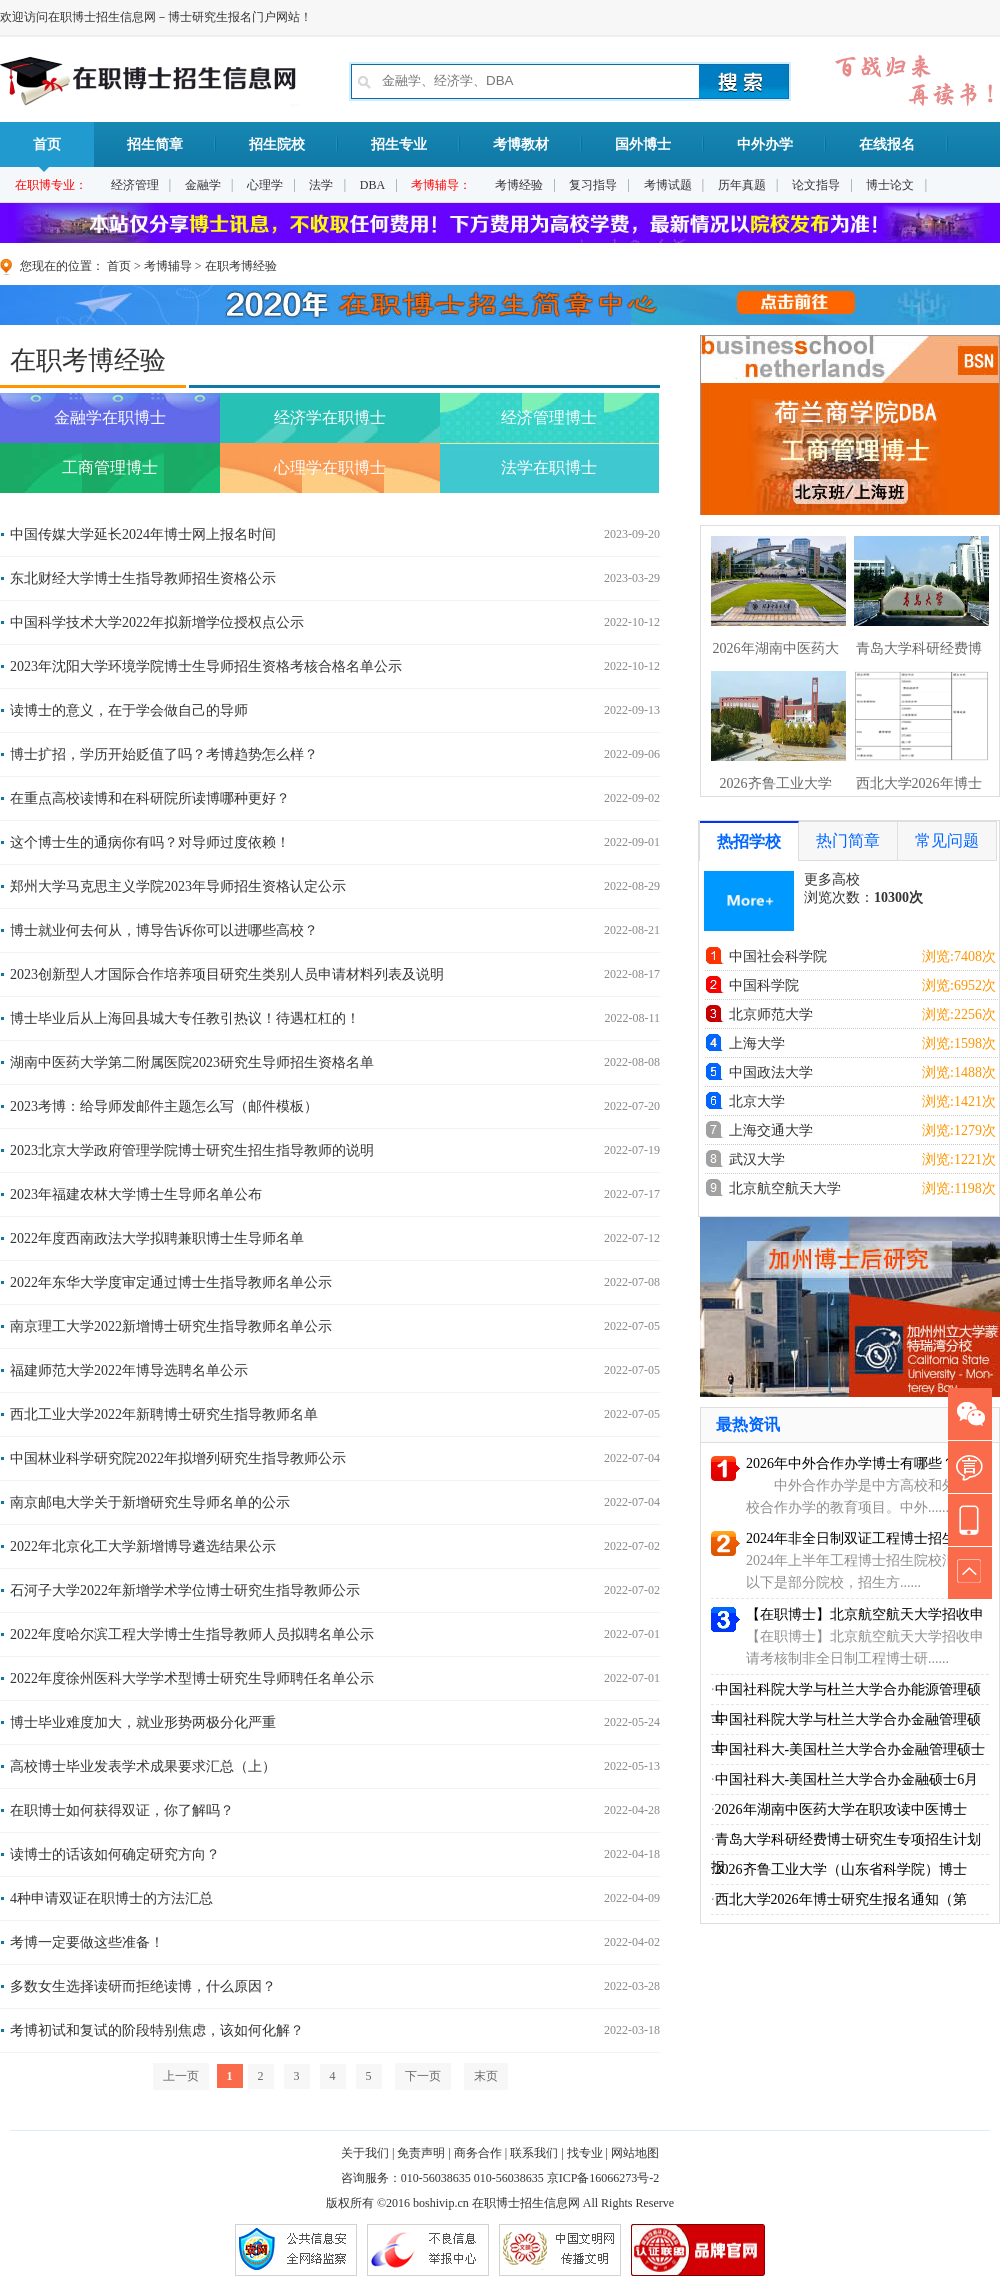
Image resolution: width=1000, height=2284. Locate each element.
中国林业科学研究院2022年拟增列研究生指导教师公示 (178, 1458)
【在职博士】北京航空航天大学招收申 (865, 1614)
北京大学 (757, 1101)
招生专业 (399, 144)
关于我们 (365, 2153)
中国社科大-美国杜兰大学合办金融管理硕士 (850, 1749)
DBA (372, 185)
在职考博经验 (241, 266)
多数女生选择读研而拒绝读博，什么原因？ (143, 1986)
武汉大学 (757, 1159)
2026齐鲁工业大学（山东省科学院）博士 (841, 1869)
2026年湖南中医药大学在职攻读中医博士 (841, 1809)
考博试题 (668, 185)
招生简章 (155, 144)
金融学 (203, 185)
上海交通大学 (771, 1130)
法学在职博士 (549, 467)
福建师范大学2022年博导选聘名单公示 (129, 1370)
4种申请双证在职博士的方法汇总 (111, 1898)
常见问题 (947, 840)
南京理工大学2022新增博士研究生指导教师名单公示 (171, 1326)
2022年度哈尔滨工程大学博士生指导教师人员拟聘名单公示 (192, 1634)
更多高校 (832, 879)
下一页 (423, 2076)
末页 (486, 2076)
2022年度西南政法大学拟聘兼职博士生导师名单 (157, 1238)
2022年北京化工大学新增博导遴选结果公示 (143, 1546)
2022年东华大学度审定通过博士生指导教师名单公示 (171, 1282)
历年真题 (742, 185)
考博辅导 (168, 266)
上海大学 (757, 1043)
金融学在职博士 (110, 417)
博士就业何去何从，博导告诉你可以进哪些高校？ (164, 930)
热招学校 (749, 841)
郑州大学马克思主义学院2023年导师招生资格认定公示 (178, 886)
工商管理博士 (110, 467)
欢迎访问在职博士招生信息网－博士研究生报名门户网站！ (156, 17)
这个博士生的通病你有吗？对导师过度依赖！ (150, 842)
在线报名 (887, 144)
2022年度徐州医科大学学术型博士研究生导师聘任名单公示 (192, 1678)
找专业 (585, 2153)
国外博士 (643, 144)
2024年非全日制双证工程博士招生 (851, 1538)
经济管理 (135, 185)
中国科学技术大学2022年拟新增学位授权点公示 (157, 622)
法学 (321, 185)
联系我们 (534, 2153)
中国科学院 (764, 985)
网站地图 (635, 2153)
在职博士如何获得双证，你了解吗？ (122, 1810)
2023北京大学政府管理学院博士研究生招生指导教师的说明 (192, 1150)
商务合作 (478, 2153)
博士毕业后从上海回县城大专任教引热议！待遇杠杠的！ (185, 1018)
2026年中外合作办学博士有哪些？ (851, 1463)
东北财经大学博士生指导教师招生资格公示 (143, 578)
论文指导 (816, 185)
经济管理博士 (549, 417)
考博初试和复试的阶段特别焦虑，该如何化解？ (157, 2030)
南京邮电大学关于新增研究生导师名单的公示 (150, 1502)
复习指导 (593, 185)
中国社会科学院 (778, 956)
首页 (47, 152)
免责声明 (421, 2153)
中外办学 (765, 144)
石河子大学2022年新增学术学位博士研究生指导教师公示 (185, 1590)
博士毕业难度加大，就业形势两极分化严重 (143, 1722)
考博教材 (521, 144)
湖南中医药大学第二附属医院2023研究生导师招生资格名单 (192, 1062)
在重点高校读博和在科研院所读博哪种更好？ (150, 798)
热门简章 (848, 840)
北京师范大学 (771, 1014)
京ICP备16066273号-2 (603, 2178)
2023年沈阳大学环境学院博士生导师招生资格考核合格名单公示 (206, 666)
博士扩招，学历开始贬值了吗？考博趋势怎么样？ (164, 754)
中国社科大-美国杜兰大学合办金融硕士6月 (847, 1779)
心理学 (265, 185)
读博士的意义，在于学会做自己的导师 (129, 710)
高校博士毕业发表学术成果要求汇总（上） (143, 1766)
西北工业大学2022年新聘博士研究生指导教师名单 (164, 1414)
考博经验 (519, 185)
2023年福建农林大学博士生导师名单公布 (136, 1194)
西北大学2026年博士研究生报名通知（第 (841, 1899)
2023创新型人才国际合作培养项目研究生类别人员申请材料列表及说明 (227, 974)
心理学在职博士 (330, 467)
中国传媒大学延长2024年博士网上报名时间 (143, 534)
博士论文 (890, 185)
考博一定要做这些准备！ (87, 1942)
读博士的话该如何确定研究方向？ (115, 1854)
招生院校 (277, 144)
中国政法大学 (771, 1072)
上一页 (181, 2076)
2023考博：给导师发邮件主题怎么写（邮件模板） (164, 1106)
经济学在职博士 (330, 417)
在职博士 (496, 2203)
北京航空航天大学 (785, 1188)
